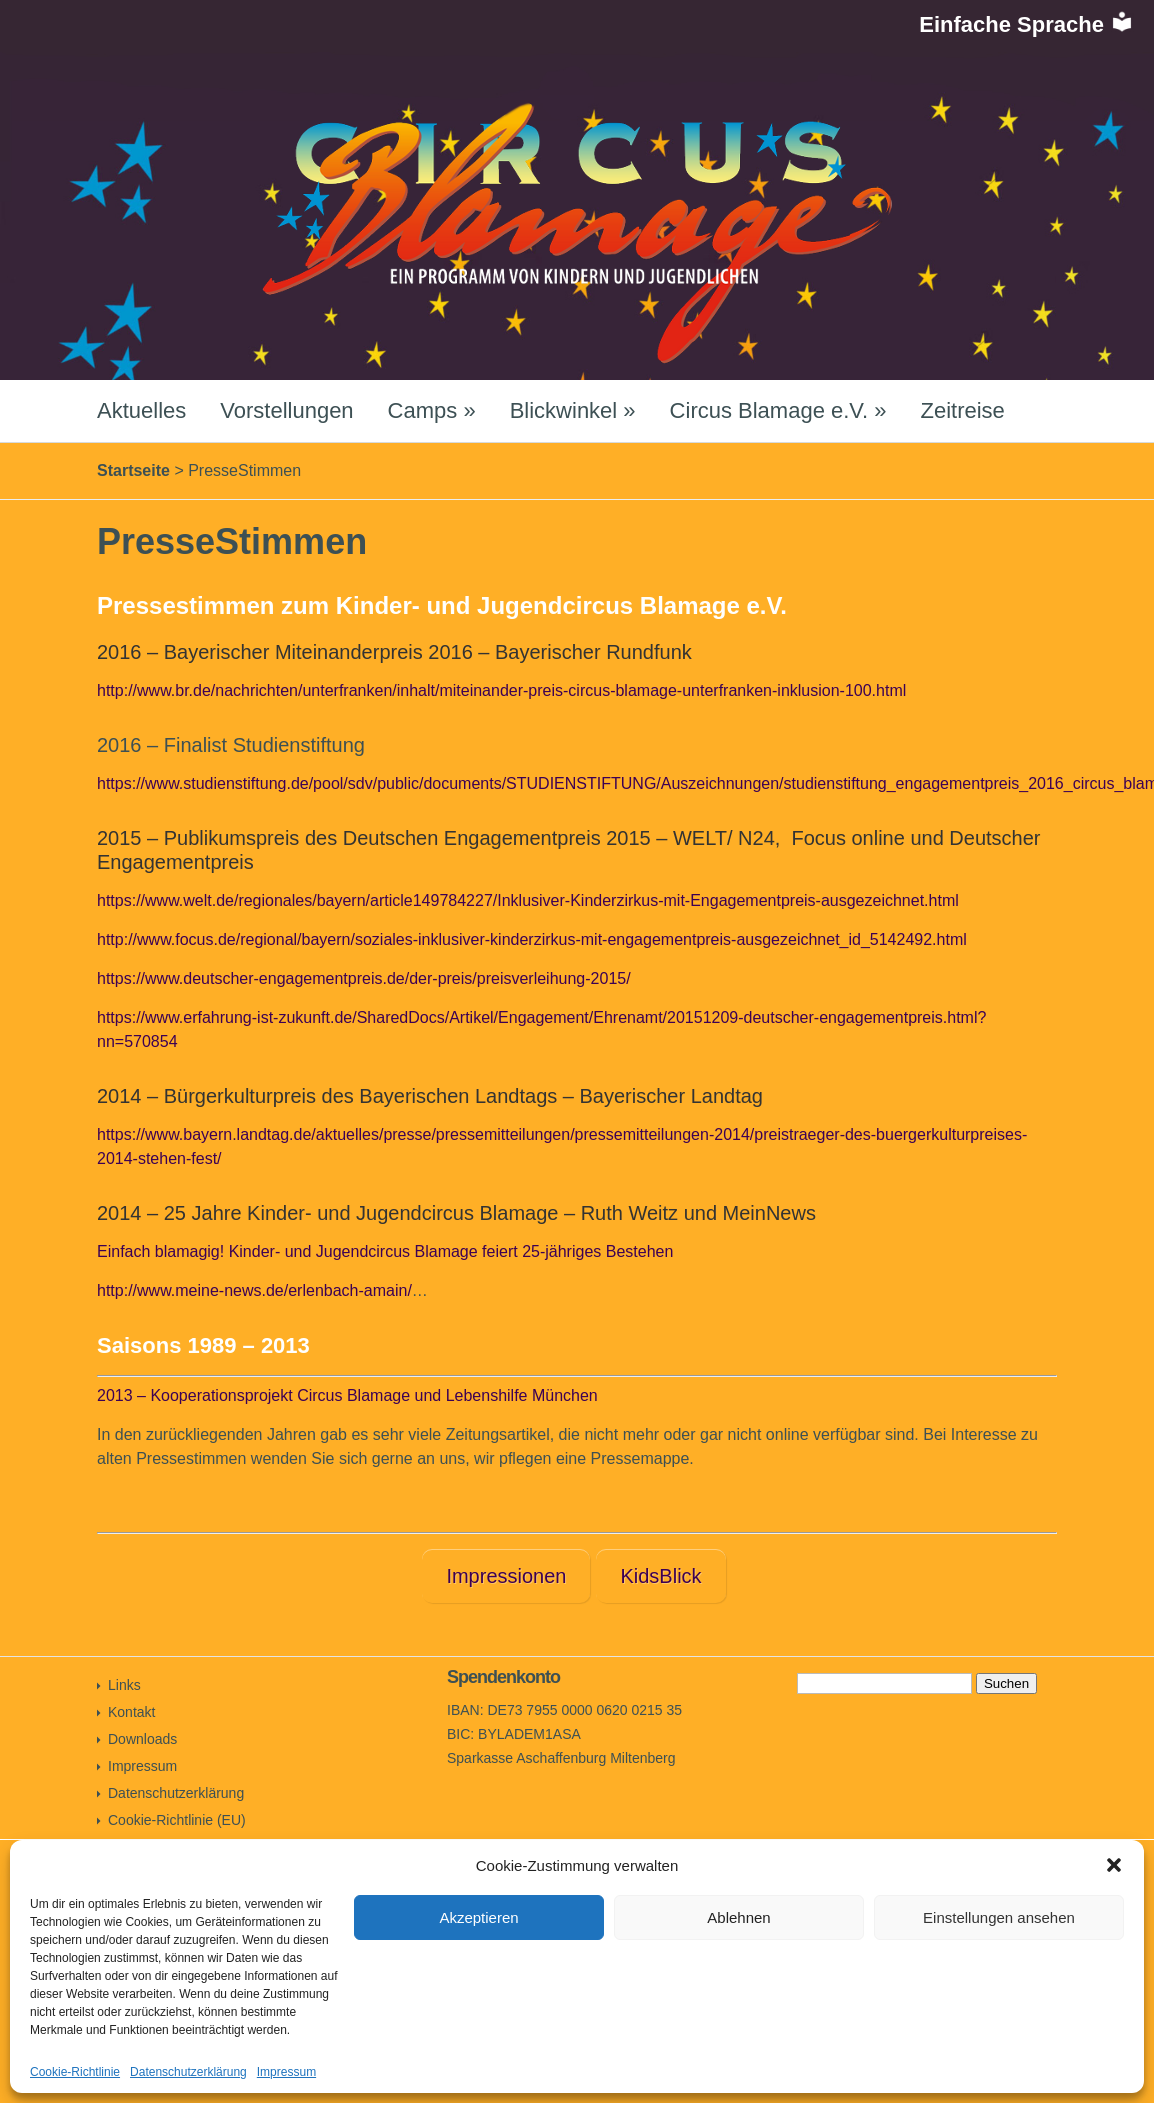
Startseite (133, 470)
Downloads (142, 1739)
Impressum (286, 2072)
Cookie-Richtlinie (75, 2072)
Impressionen (506, 1576)
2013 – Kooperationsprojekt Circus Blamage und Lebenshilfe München (347, 1395)
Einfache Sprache (1026, 24)
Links (124, 1685)
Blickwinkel (573, 410)
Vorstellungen (286, 410)
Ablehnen (738, 1917)
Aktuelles (141, 410)
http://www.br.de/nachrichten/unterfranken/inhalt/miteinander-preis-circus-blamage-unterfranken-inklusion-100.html (501, 690)
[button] (1114, 1865)
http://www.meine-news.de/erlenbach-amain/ (254, 1290)
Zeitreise (962, 410)
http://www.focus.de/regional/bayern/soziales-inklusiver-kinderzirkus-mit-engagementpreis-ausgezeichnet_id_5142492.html (532, 939)
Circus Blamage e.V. (778, 410)
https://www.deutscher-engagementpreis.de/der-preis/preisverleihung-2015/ (364, 978)
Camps (432, 410)
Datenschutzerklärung (188, 2072)
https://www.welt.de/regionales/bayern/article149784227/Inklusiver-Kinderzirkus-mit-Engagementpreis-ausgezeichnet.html (528, 900)
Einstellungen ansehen (999, 1917)
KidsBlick (660, 1576)
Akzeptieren (478, 1917)
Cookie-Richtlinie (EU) (177, 1820)
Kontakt (131, 1712)
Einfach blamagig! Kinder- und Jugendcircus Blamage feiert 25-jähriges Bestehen (385, 1251)
